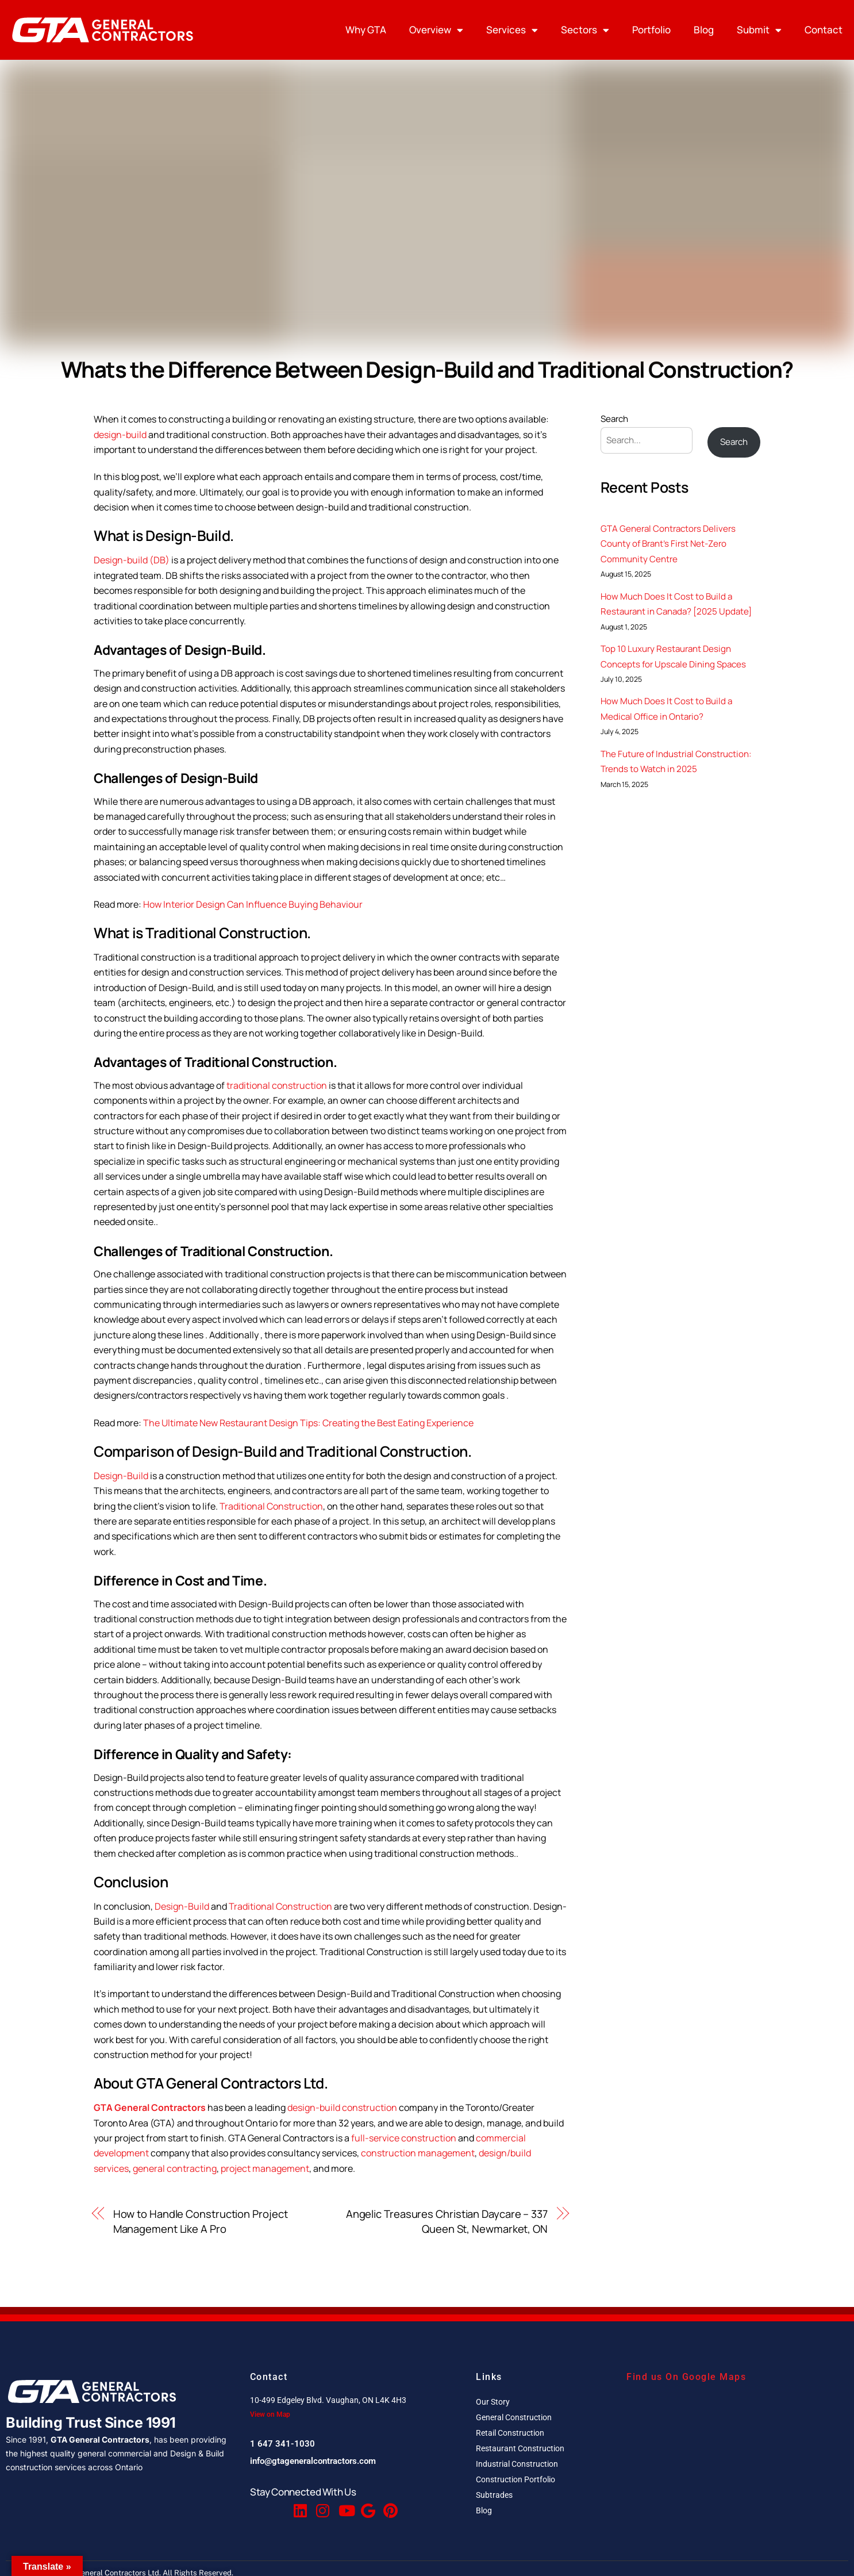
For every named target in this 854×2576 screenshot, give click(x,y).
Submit (759, 30)
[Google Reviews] (366, 2505)
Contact (824, 29)
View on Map (270, 2414)
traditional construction (276, 1085)
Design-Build (121, 1475)
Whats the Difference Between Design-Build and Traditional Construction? (427, 369)
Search (614, 419)
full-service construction (403, 2138)
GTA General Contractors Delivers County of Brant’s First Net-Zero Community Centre (668, 544)
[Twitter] (277, 2505)
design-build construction (342, 2107)
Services (512, 30)
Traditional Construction (271, 1506)
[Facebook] (254, 2505)
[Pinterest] (389, 2505)
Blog (704, 29)
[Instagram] (321, 2505)
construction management (418, 2153)
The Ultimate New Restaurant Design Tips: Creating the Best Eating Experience (308, 1422)
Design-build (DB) (132, 560)
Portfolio (651, 29)
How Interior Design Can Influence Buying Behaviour (253, 904)
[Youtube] (344, 2505)
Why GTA (365, 29)
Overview (436, 30)
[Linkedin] (299, 2505)
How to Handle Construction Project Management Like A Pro (200, 2221)
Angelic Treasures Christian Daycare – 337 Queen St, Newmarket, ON (447, 2221)
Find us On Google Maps (686, 2376)
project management (265, 2168)
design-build (120, 434)
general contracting (175, 2168)
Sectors (585, 30)
